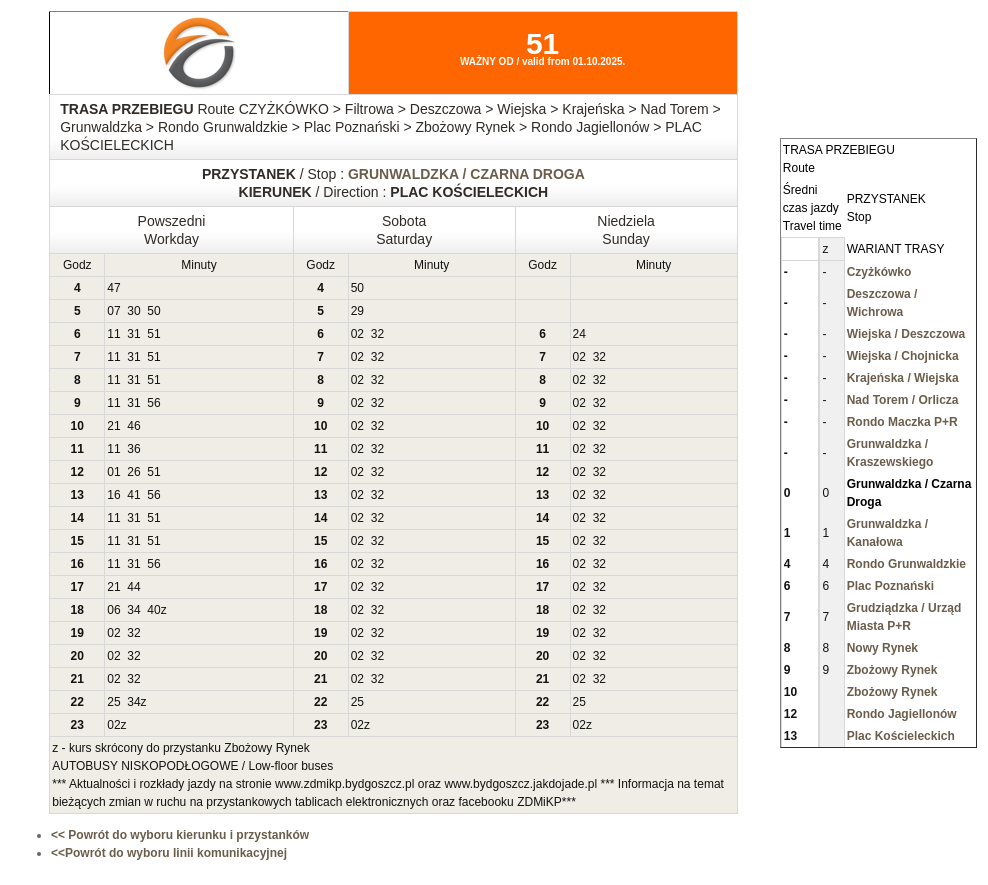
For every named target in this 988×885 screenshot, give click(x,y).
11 (113, 334)
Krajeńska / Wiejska (903, 378)
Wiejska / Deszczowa (906, 334)
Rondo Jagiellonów (902, 714)
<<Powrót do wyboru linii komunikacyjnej (169, 853)
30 (133, 311)
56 (153, 403)
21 (113, 426)
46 (133, 426)
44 (133, 587)
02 (357, 334)
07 (113, 311)
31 (133, 334)
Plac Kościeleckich (901, 736)
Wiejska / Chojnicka (903, 356)
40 (153, 610)
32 (377, 334)
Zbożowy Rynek (892, 670)
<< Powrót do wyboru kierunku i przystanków (180, 835)
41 (133, 495)
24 (579, 334)
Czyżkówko (879, 272)
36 (133, 449)
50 (357, 288)
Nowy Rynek (882, 648)
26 (133, 472)
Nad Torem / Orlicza (903, 400)
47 (113, 288)
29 (357, 311)
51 (153, 334)
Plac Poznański (890, 586)
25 (113, 702)
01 (113, 472)
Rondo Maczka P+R (902, 422)
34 (133, 610)
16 (113, 495)
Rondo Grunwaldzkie (906, 564)
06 (113, 610)
